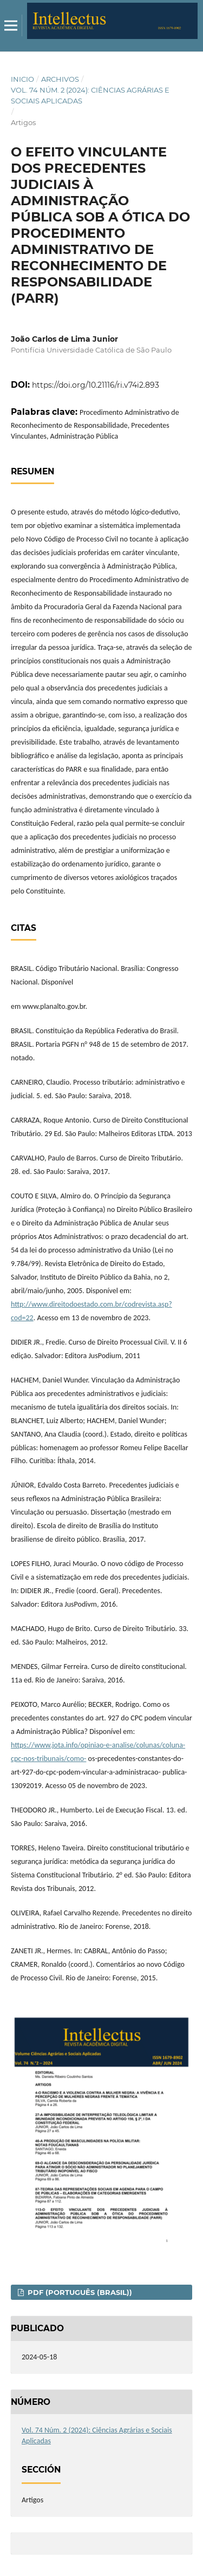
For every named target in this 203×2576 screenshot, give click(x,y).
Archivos (60, 79)
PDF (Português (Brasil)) (78, 2292)
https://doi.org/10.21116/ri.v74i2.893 (95, 385)
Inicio (22, 79)
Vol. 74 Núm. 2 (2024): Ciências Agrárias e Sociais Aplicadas (90, 95)
